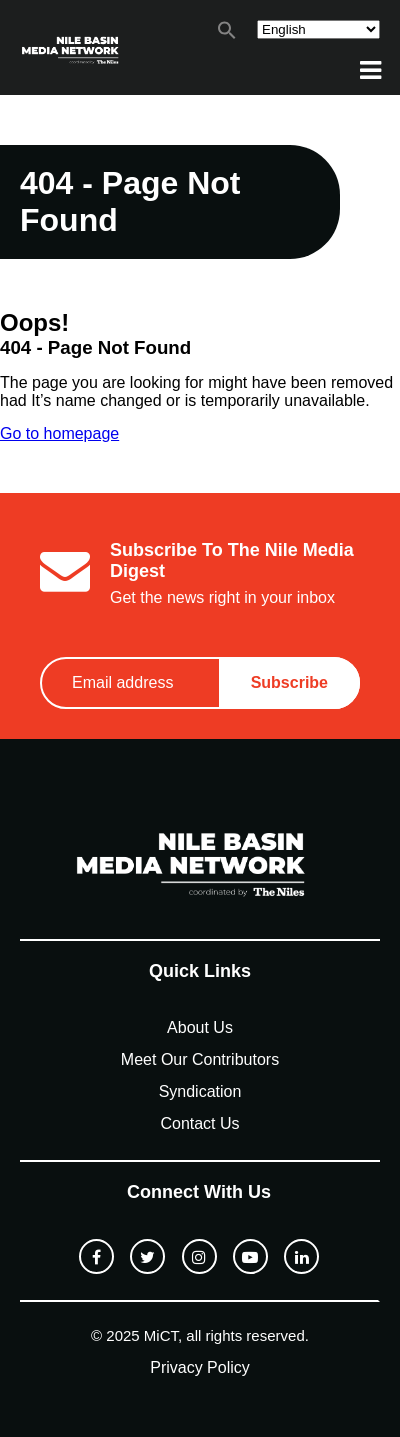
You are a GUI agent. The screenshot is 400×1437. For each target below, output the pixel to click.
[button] (227, 34)
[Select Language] (318, 29)
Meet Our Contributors (200, 1059)
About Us (200, 1027)
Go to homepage (59, 433)
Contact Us (199, 1123)
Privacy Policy (200, 1367)
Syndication (200, 1091)
